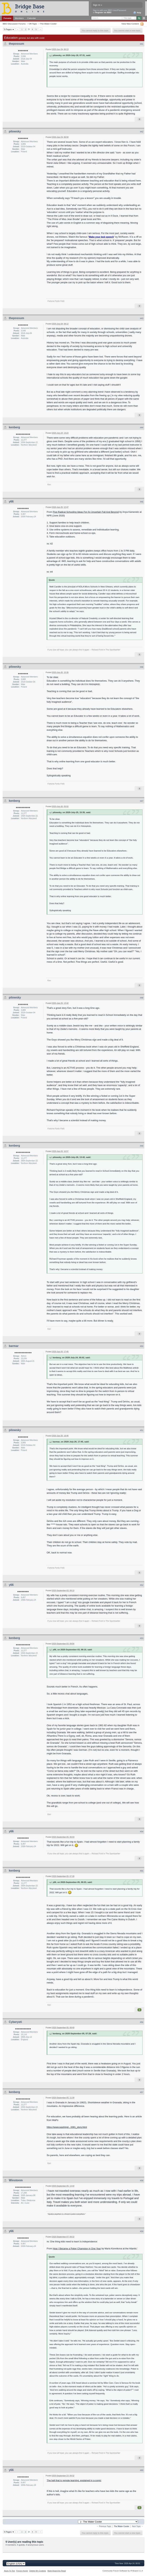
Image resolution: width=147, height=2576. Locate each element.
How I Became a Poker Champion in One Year (77, 2248)
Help (137, 12)
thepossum (16, 43)
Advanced (144, 18)
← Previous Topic (104, 2526)
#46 (141, 667)
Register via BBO (103, 12)
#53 (141, 1638)
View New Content (130, 24)
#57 (141, 2092)
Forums (7, 18)
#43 (141, 318)
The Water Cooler (48, 24)
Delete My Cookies (37, 2571)
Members (19, 18)
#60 (141, 2470)
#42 (141, 132)
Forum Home (22, 2571)
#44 (141, 427)
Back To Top (9, 2571)
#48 (141, 998)
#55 (141, 1871)
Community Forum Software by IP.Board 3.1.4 (122, 2571)
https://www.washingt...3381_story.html (67, 2127)
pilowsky (15, 131)
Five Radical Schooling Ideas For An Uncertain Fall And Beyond (86, 512)
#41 (141, 44)
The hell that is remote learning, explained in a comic (74, 2480)
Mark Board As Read (56, 2571)
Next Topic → (137, 2526)
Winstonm (16, 2180)
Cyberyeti (15, 2021)
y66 (11, 501)
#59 (141, 2231)
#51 (141, 1430)
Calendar (31, 18)
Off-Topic (33, 24)
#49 (141, 1146)
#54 (141, 1831)
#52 (141, 1585)
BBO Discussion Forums (14, 24)
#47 (141, 801)
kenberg (14, 427)
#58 (141, 2180)
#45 (141, 502)
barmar (14, 1345)
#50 (141, 1346)
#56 (141, 2022)
